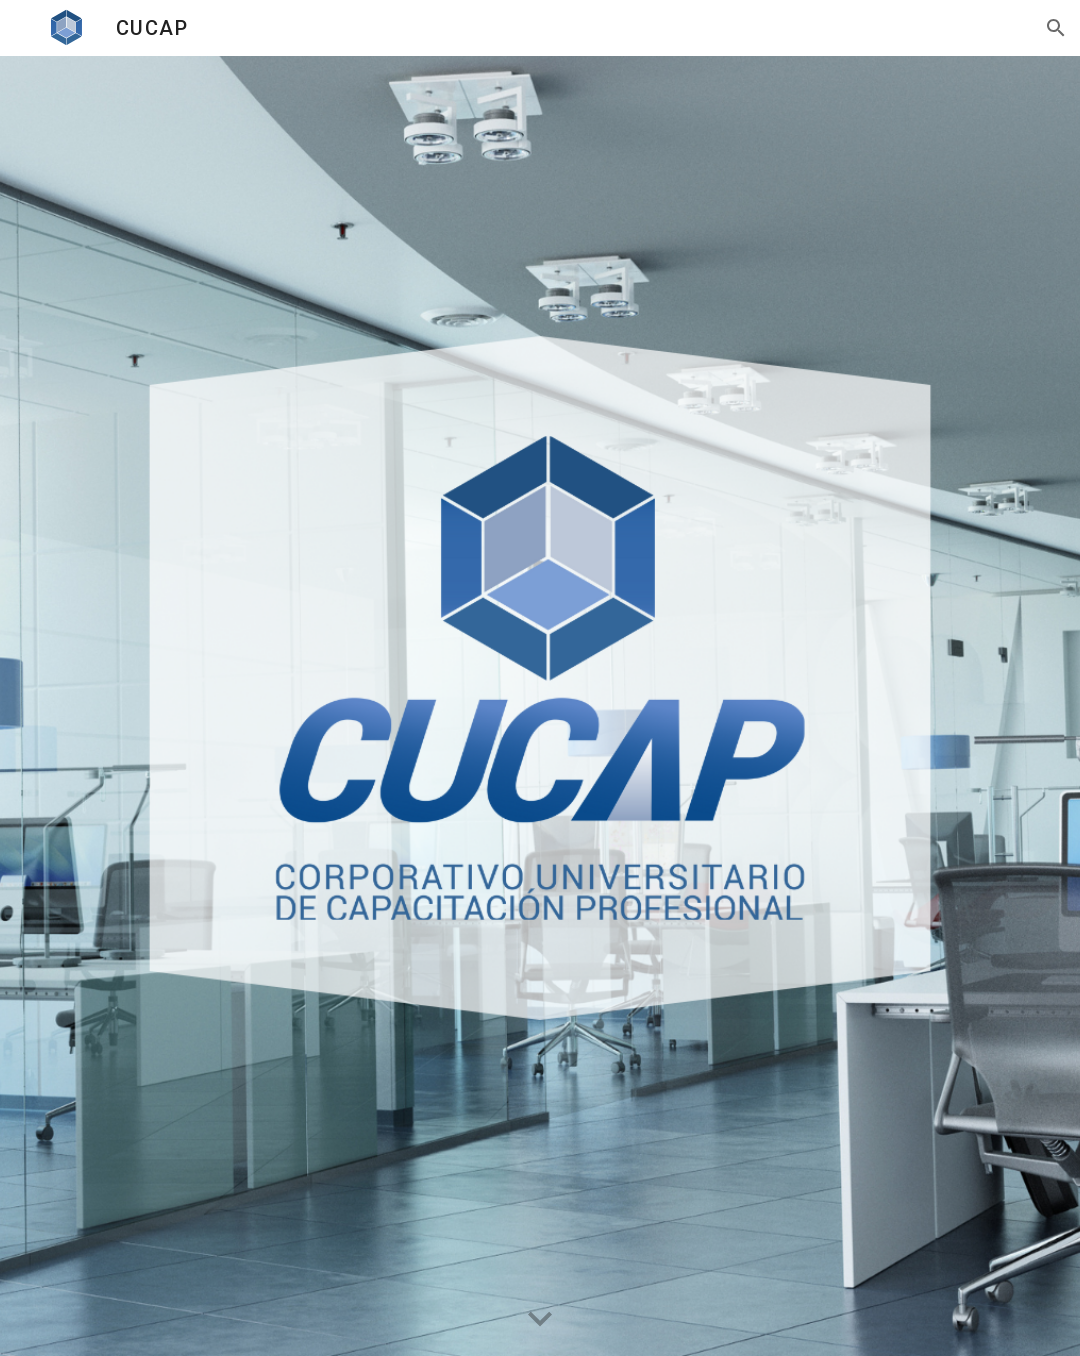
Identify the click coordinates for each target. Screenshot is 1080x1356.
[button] (1056, 28)
